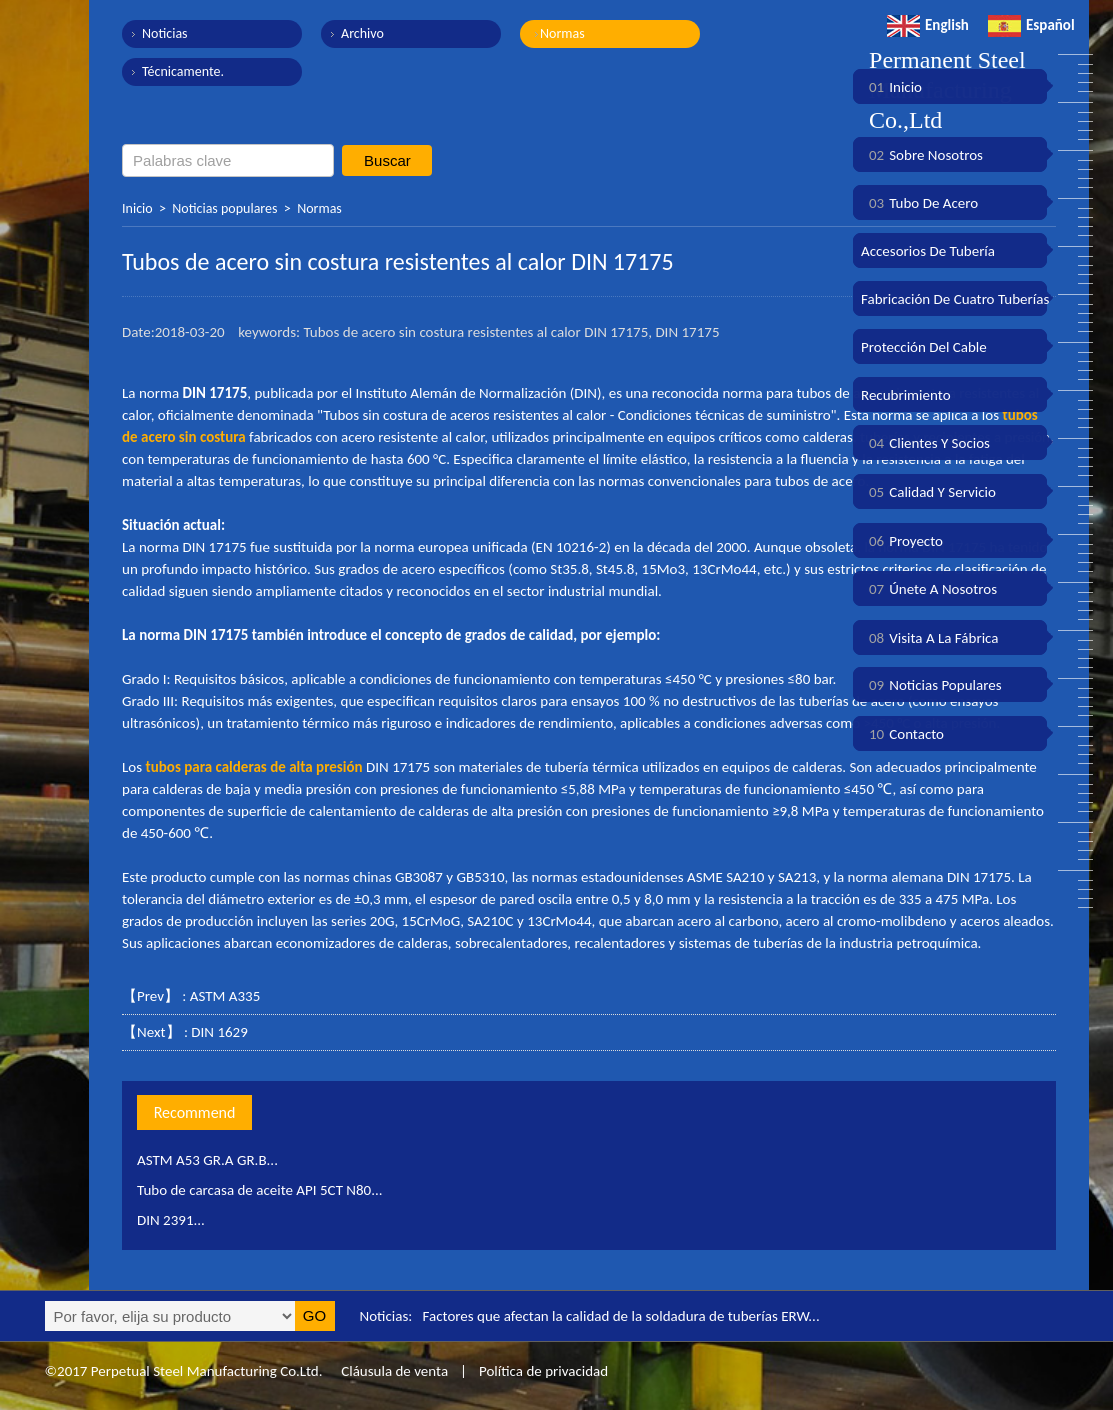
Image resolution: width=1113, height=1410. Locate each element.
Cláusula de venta (393, 1371)
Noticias (165, 33)
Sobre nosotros (922, 155)
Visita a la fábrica (929, 638)
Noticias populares (224, 208)
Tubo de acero (919, 203)
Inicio (137, 208)
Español (1031, 25)
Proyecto (902, 541)
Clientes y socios (925, 443)
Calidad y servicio (928, 492)
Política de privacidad (543, 1371)
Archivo (362, 33)
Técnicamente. (183, 71)
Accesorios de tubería (928, 251)
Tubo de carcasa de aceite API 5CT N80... (260, 1190)
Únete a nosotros (929, 589)
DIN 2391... (171, 1220)
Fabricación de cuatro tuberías (955, 299)
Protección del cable (924, 347)
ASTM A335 (225, 996)
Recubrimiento (906, 395)
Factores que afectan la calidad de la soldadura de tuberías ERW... (621, 1316)
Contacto (902, 734)
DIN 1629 (219, 1032)
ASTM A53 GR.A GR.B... (207, 1160)
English (928, 25)
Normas (562, 33)
